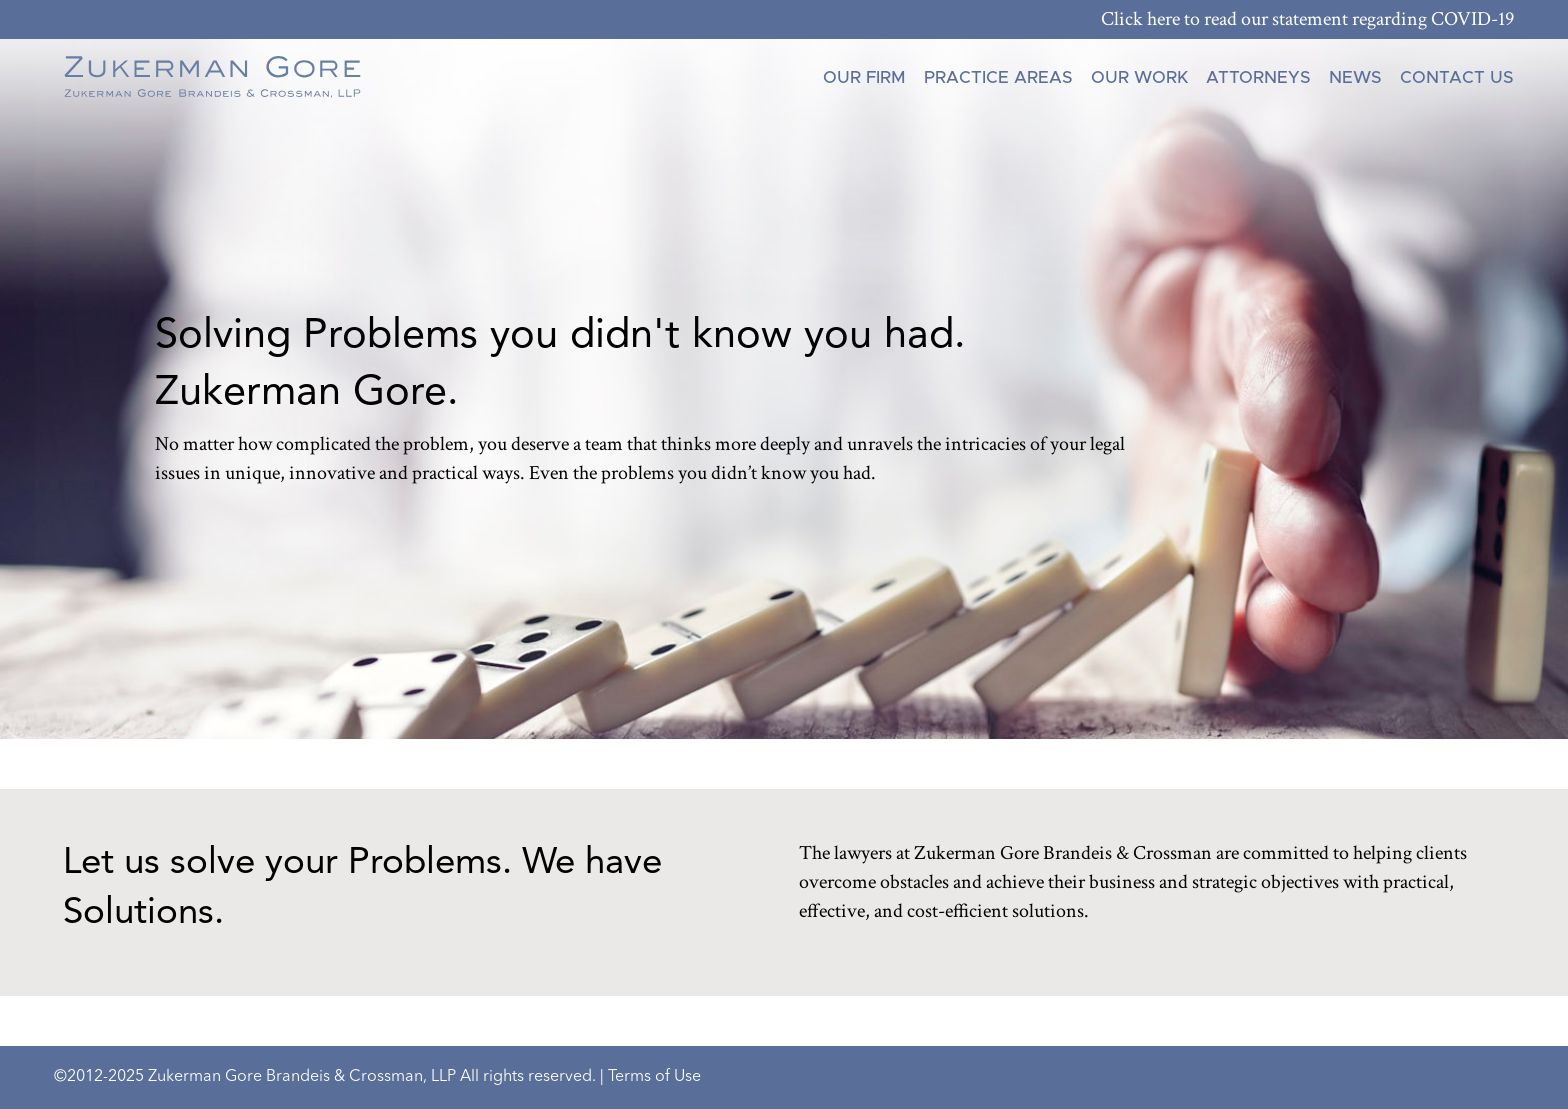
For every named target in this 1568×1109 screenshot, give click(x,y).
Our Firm (864, 77)
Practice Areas (998, 77)
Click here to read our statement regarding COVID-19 (1307, 19)
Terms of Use (654, 1077)
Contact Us (1457, 77)
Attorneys (1258, 77)
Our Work (1139, 77)
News (1355, 77)
